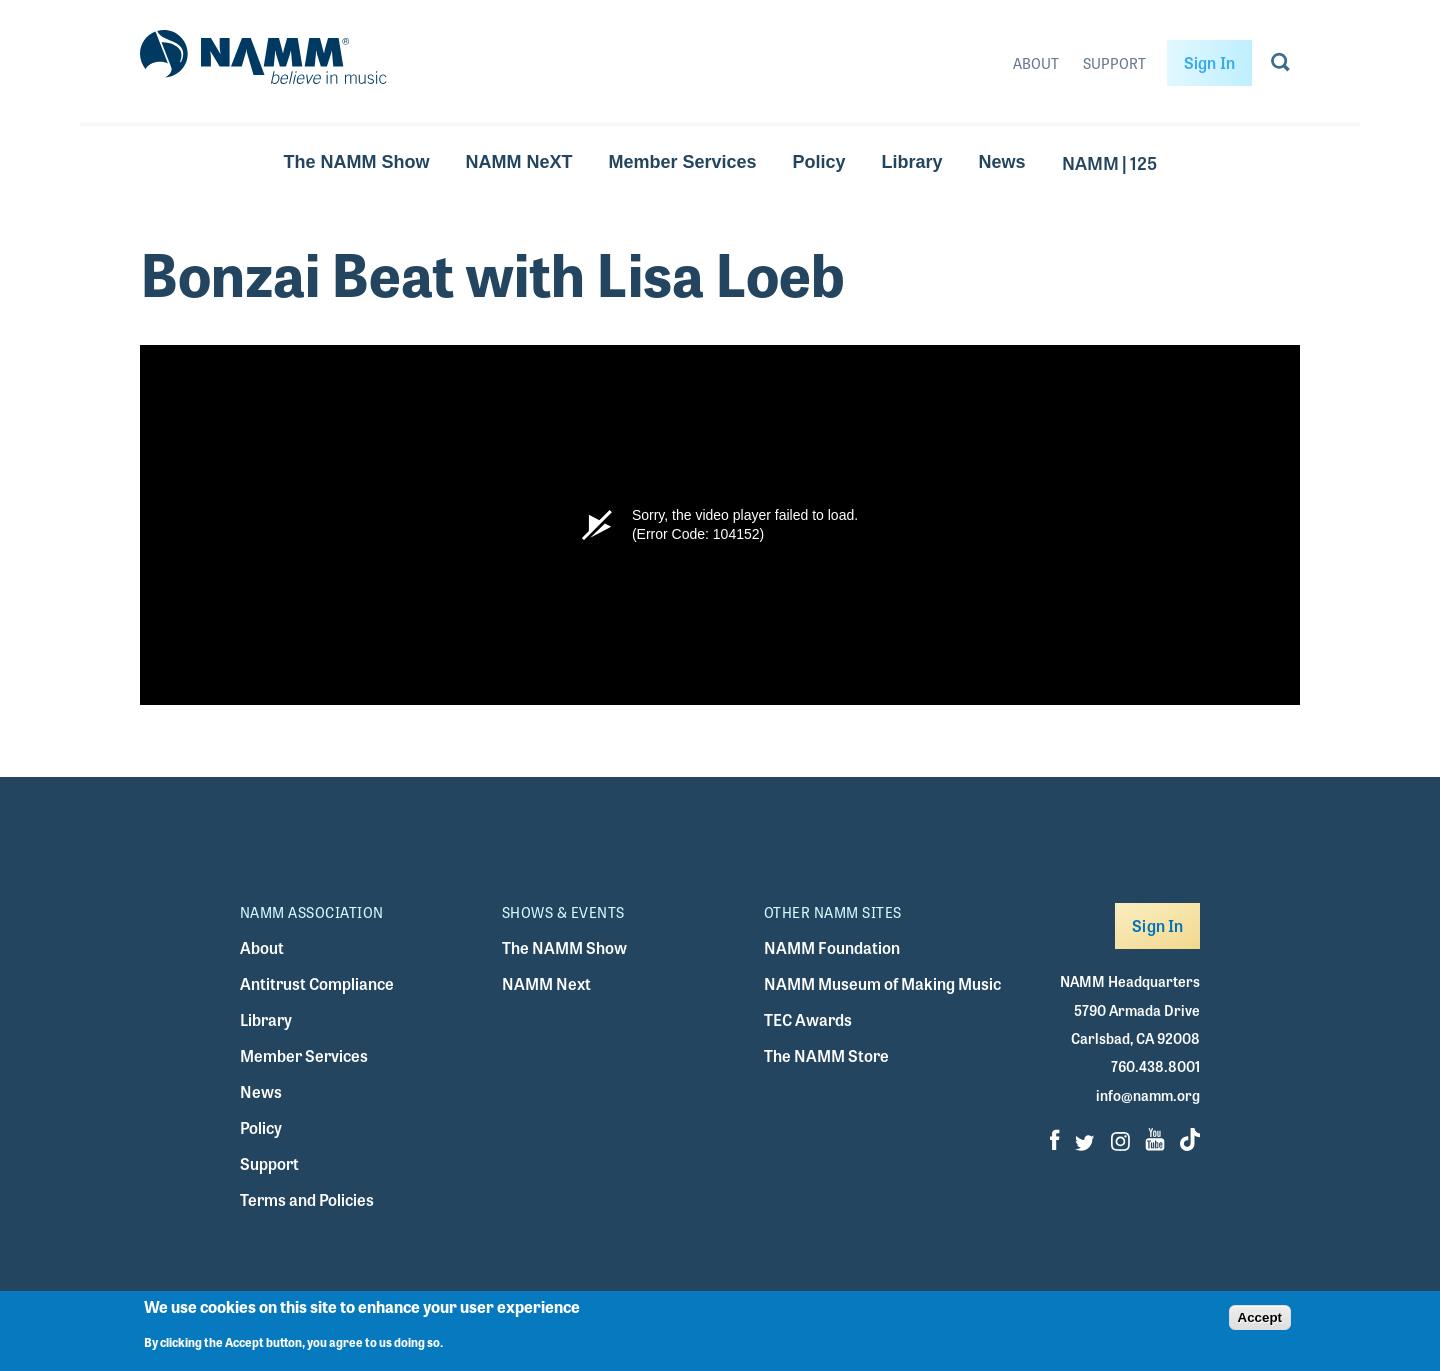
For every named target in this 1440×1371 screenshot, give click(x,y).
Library (912, 162)
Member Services (682, 162)
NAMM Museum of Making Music (882, 983)
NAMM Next (546, 983)
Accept (1260, 1317)
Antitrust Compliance (317, 983)
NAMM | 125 (1109, 162)
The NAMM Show (356, 162)
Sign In (1209, 62)
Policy (819, 162)
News (1002, 162)
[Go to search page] (1280, 66)
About (1036, 63)
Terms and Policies (307, 1199)
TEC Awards (808, 1019)
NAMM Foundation (832, 947)
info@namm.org (1148, 1095)
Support (1114, 63)
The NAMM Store (826, 1055)
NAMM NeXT (518, 162)
